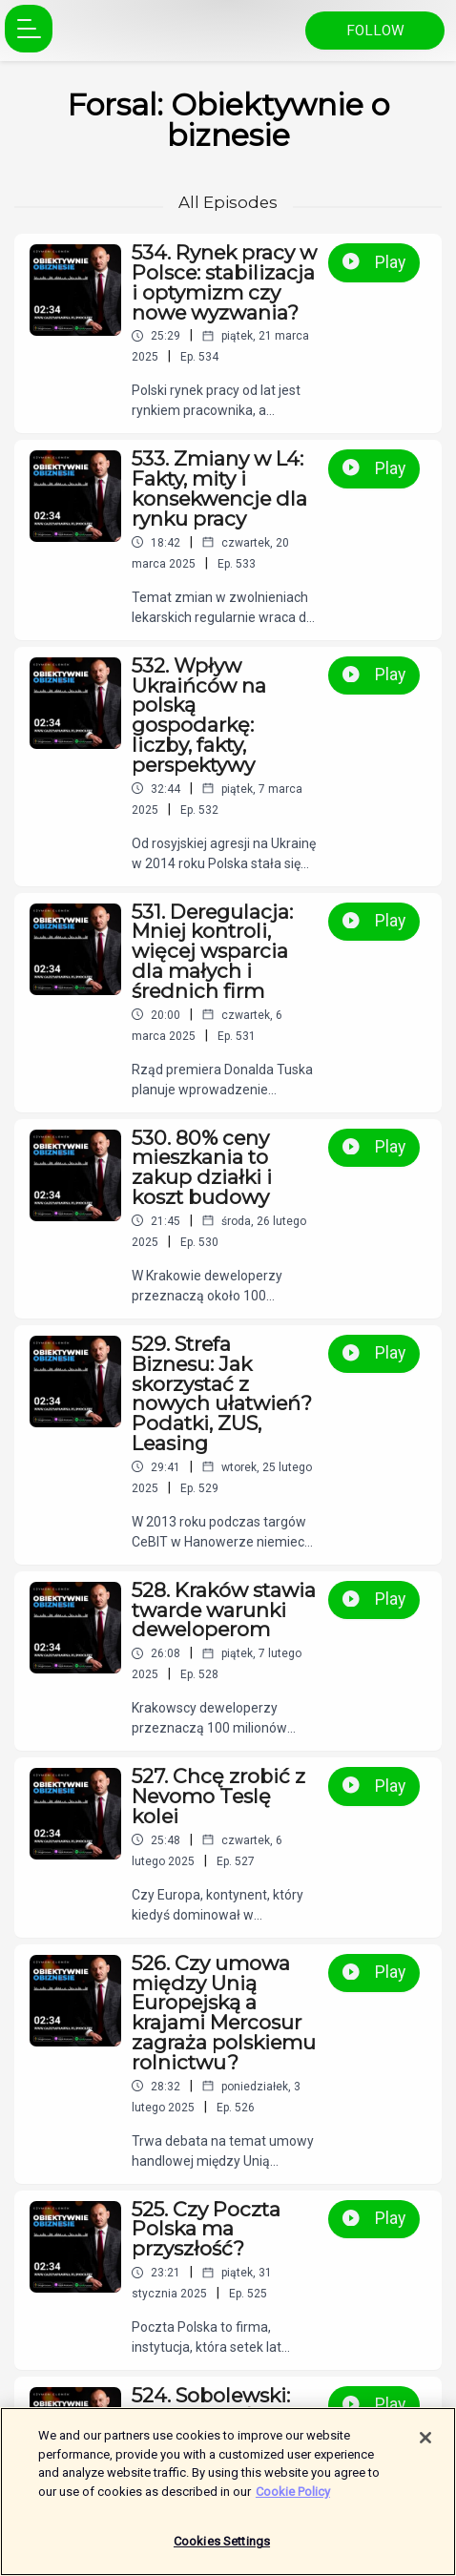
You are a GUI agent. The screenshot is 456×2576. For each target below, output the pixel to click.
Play (373, 262)
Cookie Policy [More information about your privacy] (293, 2500)
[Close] (425, 2447)
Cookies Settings (222, 2551)
